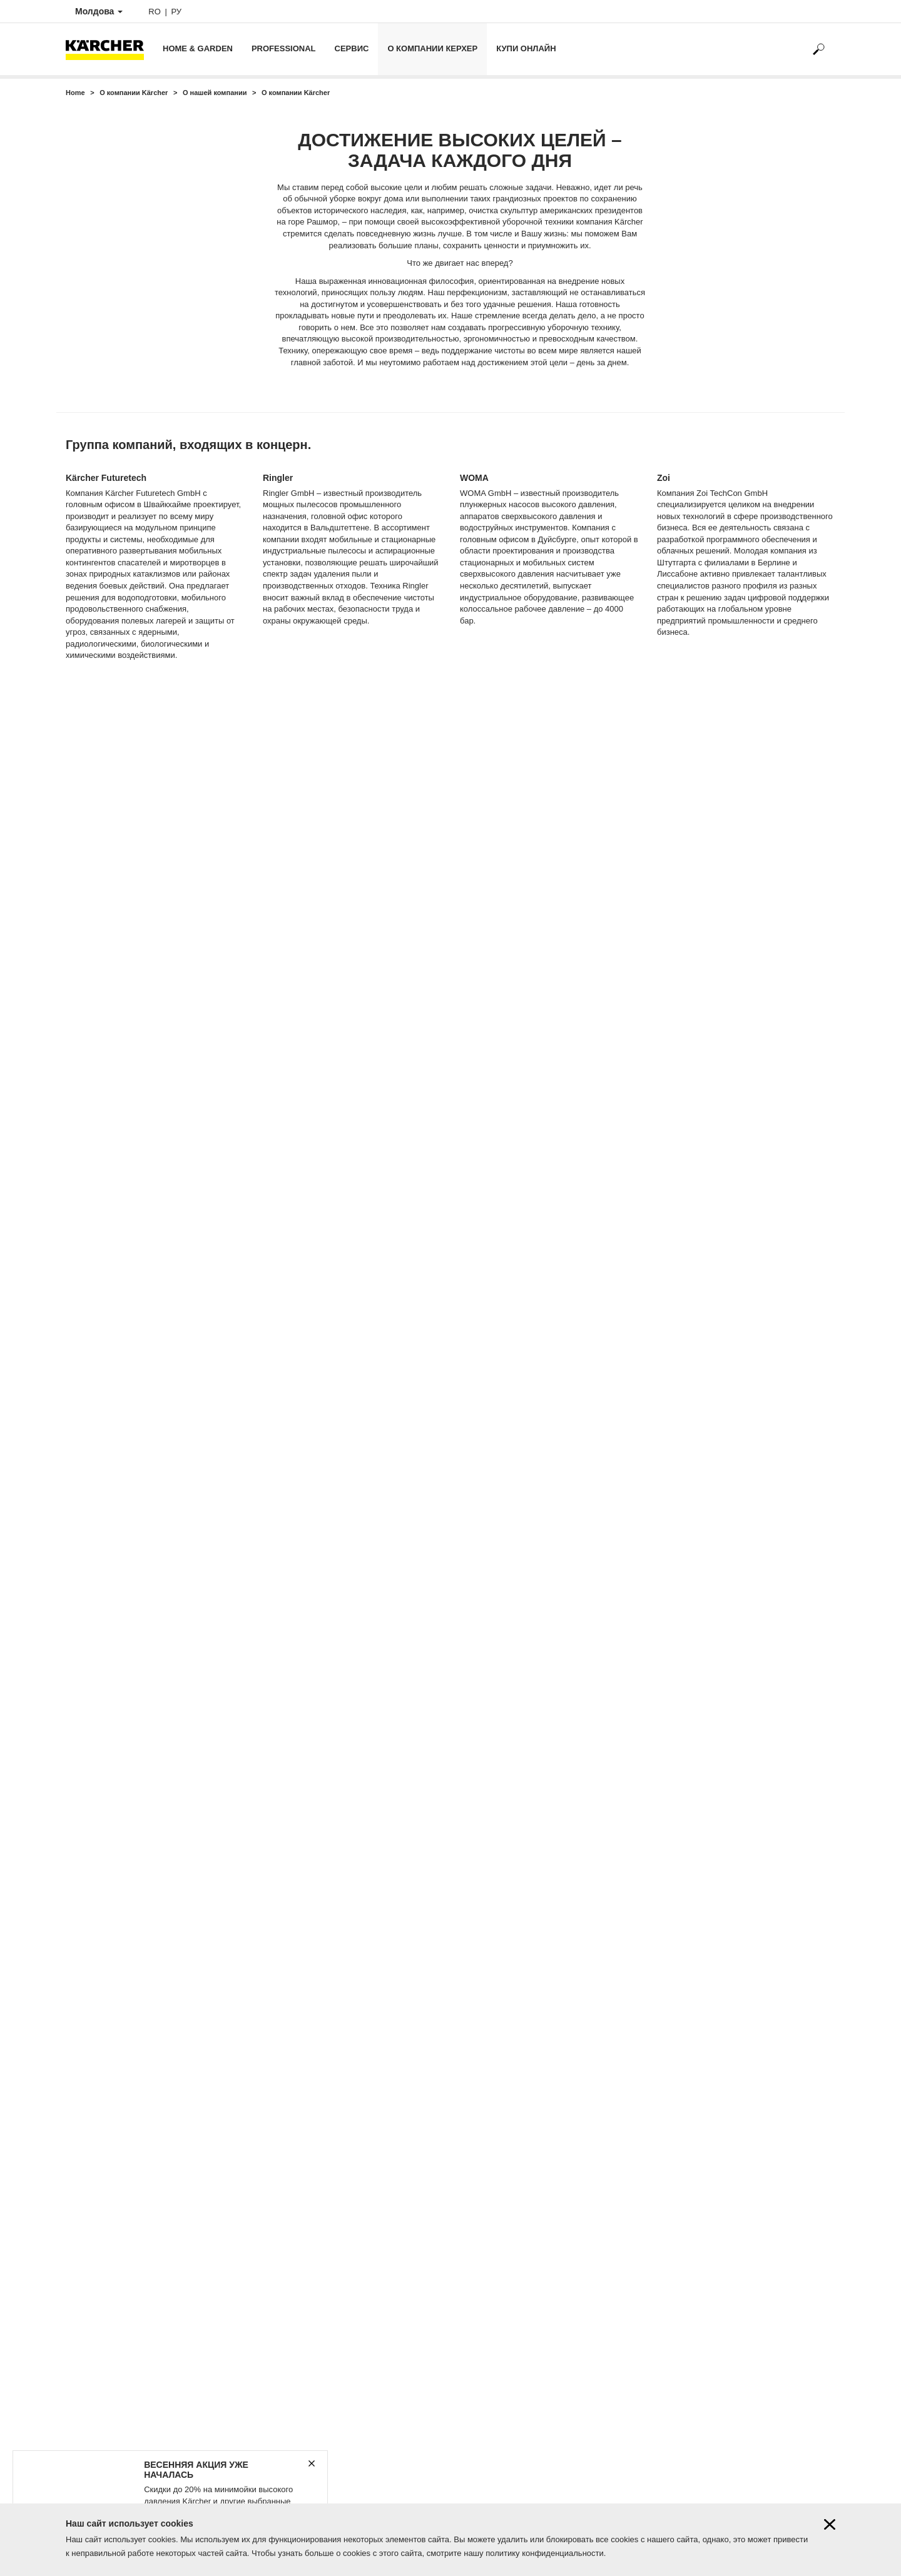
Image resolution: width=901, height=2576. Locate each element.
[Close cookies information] (829, 2526)
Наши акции (88, 2237)
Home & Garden (198, 48)
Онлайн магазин (96, 2215)
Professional (284, 48)
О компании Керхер (432, 48)
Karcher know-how (99, 2258)
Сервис (352, 48)
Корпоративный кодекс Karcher (124, 2321)
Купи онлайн (526, 48)
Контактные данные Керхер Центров (134, 2194)
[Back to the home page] (109, 49)
